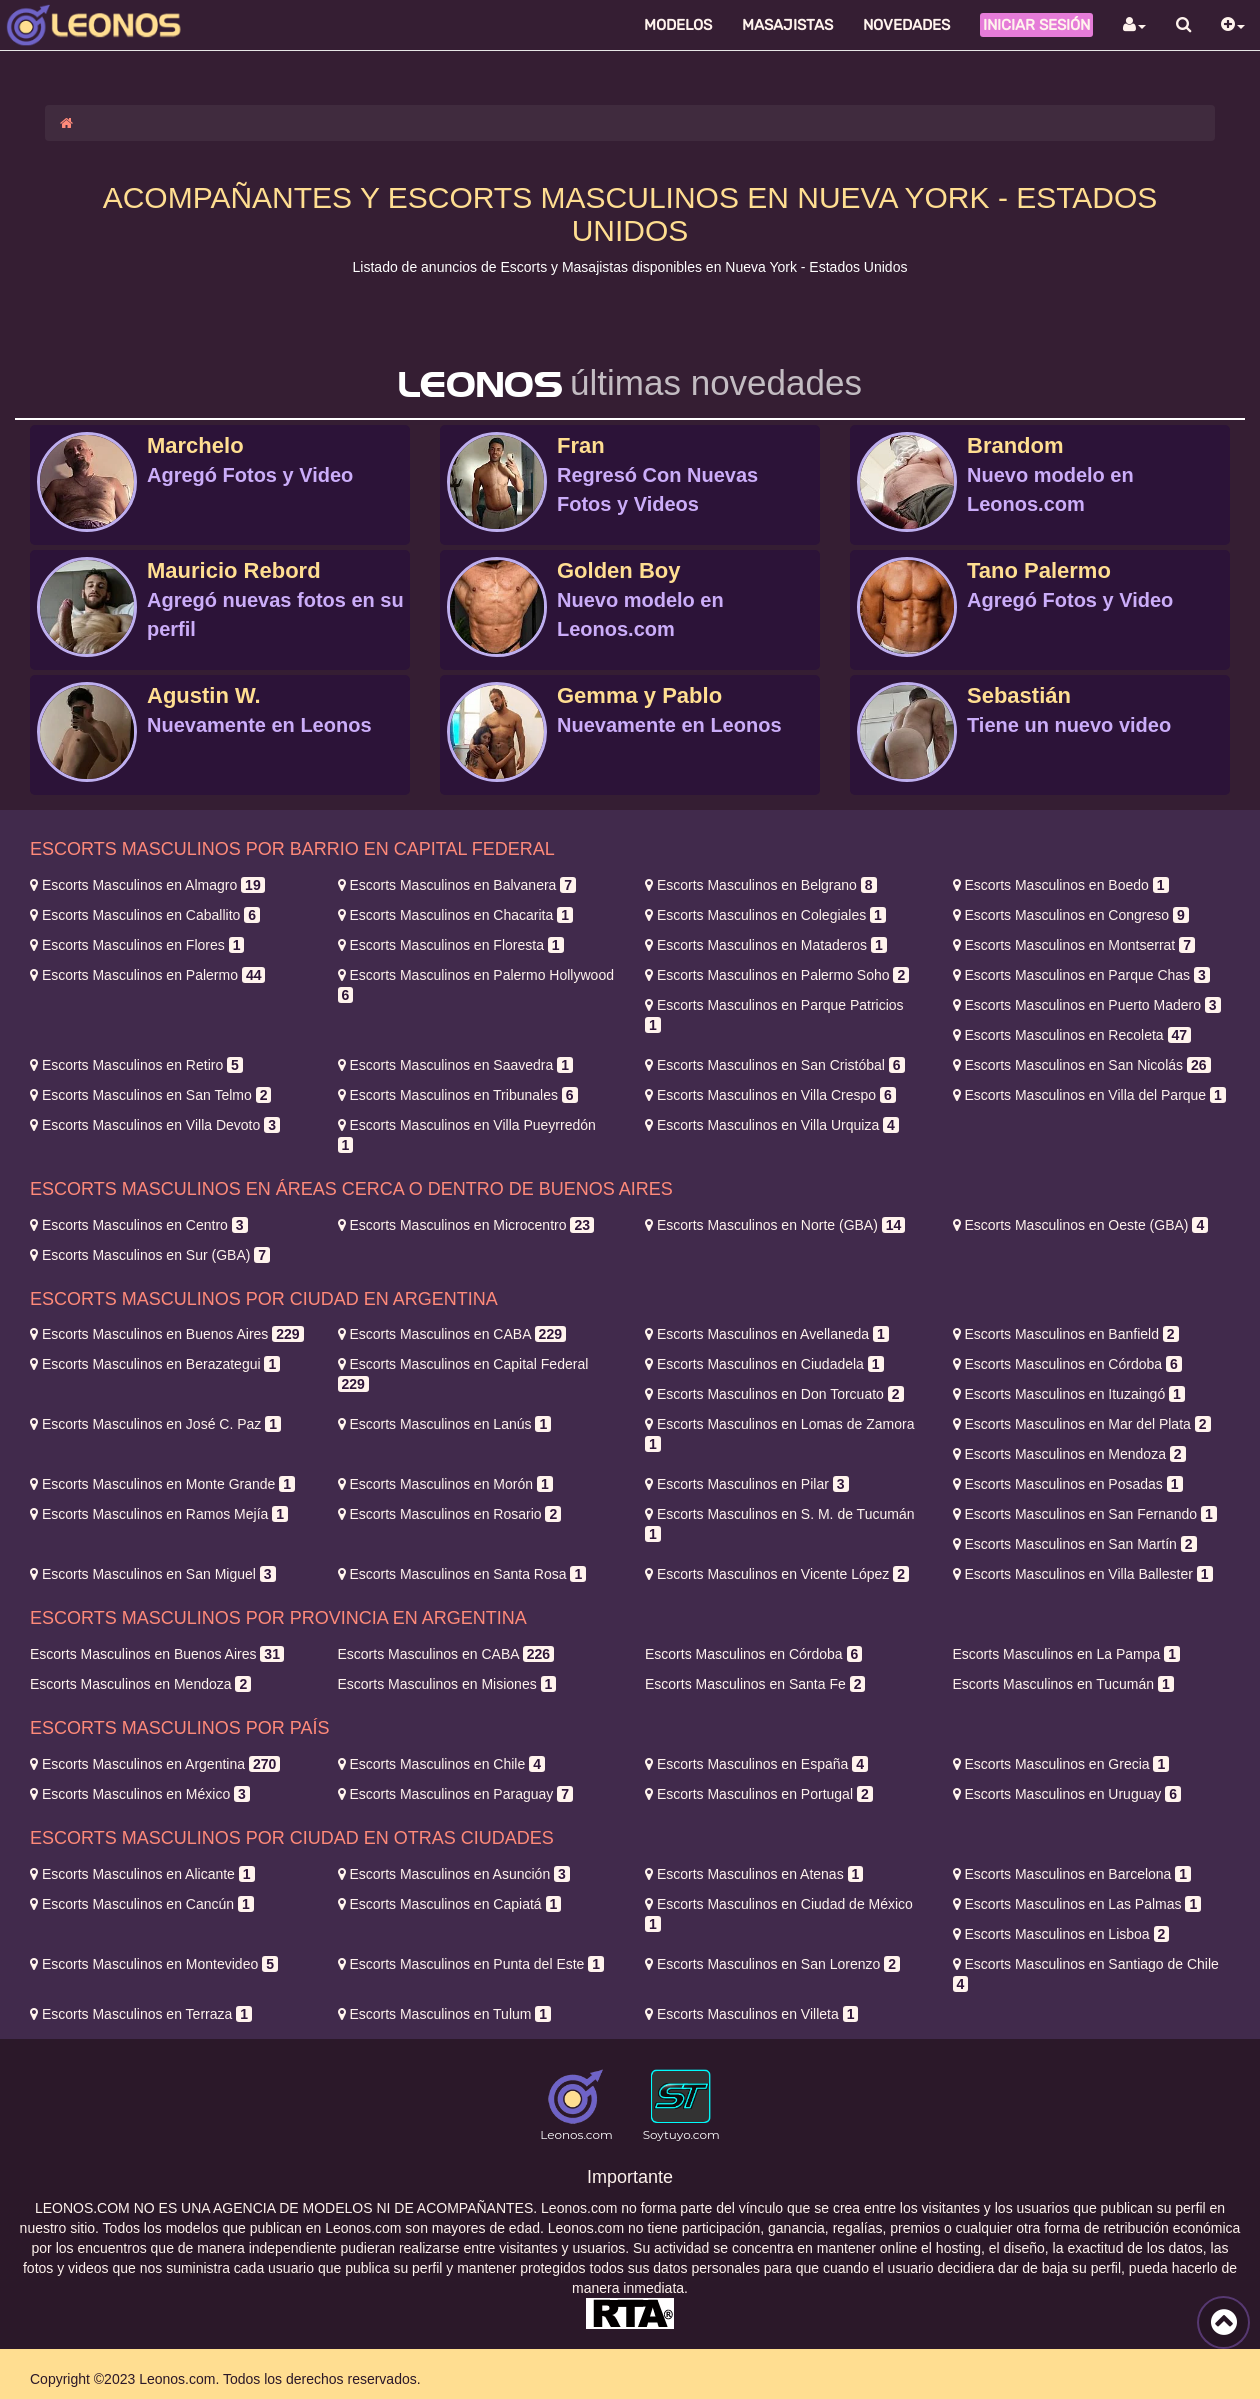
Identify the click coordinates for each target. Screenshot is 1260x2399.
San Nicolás (1082, 1065)
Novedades (906, 25)
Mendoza (1069, 1454)
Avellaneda (767, 1334)
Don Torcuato (774, 1394)
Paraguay (455, 1794)
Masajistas (787, 25)
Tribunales (458, 1095)
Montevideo (154, 1964)
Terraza (141, 2014)
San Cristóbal (775, 1065)
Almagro (147, 885)
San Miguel (153, 1574)
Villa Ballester (1083, 1574)
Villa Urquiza (772, 1125)
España (756, 1764)
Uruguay (1067, 1794)
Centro (139, 1225)
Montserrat (1074, 945)
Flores (137, 945)
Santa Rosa (462, 1574)
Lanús (445, 1424)
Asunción (454, 1874)
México (140, 1794)
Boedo (1061, 885)
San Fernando (1085, 1514)
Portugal (759, 1794)
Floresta (451, 945)
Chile (441, 1764)
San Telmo (150, 1095)
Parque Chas (1081, 975)
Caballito (145, 915)
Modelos (678, 25)
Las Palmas (1077, 1904)
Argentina (155, 1764)
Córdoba (1067, 1364)
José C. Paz (155, 1424)
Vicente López (777, 1574)
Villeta (751, 2014)
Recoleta (1072, 1035)
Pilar (747, 1484)
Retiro (136, 1065)
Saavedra (455, 1065)
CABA (452, 1334)
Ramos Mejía (159, 1514)
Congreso (1071, 915)
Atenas (754, 1874)
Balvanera (457, 885)
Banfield (1066, 1334)
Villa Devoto (155, 1125)
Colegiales (765, 915)
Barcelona (1072, 1874)
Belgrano (761, 885)
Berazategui (155, 1364)
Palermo (147, 975)
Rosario (450, 1514)
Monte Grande (162, 1484)
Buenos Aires (167, 1334)
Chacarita (455, 915)
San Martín (1075, 1544)
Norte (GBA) (775, 1225)
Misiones (447, 1684)
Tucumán (1063, 1684)
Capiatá (450, 1904)
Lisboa (1061, 1934)
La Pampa (1066, 1654)
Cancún (142, 1904)
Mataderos (766, 945)
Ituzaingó (1069, 1394)
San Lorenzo (772, 1964)
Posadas (1068, 1484)
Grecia (1061, 1764)
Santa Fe (755, 1684)
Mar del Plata (1082, 1424)
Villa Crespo (770, 1095)
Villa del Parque (1089, 1095)
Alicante (142, 1874)
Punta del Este (471, 1964)
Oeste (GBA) (1081, 1225)
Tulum (445, 2014)
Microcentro (466, 1225)
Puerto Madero (1087, 1005)
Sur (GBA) (150, 1255)
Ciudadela (764, 1364)
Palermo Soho (777, 975)
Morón (445, 1484)
